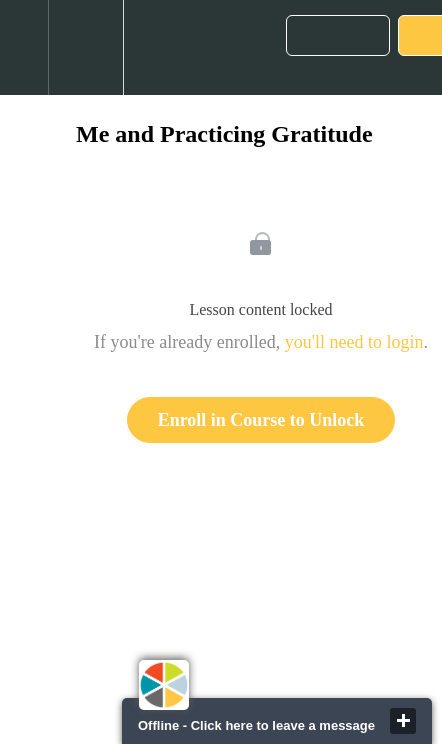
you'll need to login (354, 342)
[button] (24, 47)
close (403, 721)
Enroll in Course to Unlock (261, 420)
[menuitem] (85, 47)
